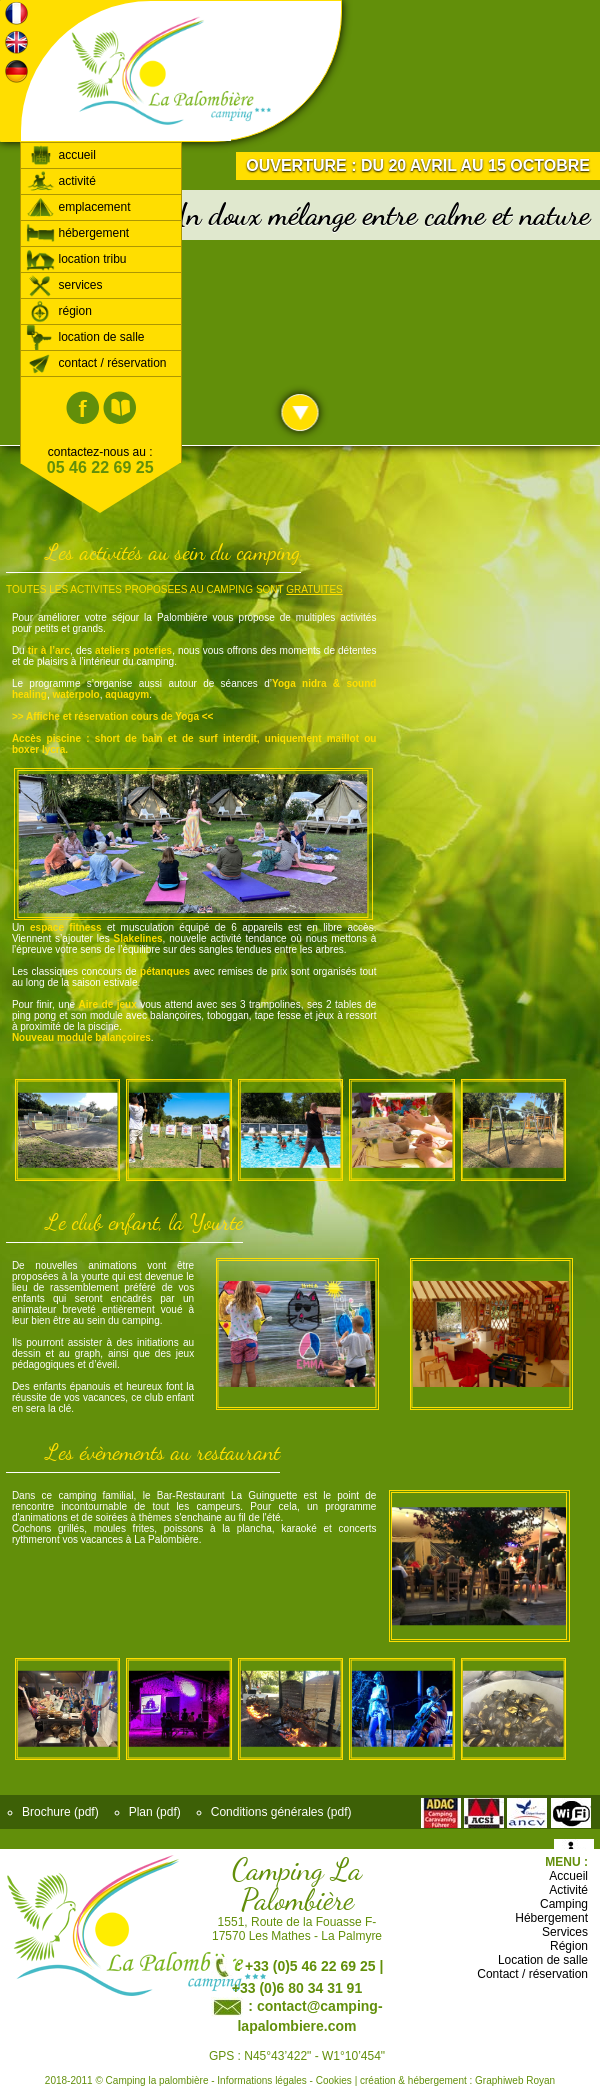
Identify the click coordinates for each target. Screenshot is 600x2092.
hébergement (77, 233)
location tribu (76, 259)
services (64, 285)
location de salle (85, 337)
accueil (61, 155)
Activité (568, 1890)
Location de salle (543, 1960)
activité (61, 181)
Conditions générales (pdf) (281, 1812)
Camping (564, 1904)
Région (569, 1946)
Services (565, 1932)
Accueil (568, 1876)
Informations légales (262, 2080)
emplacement (78, 207)
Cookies (334, 2080)
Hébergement (551, 1918)
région (59, 311)
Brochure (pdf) (60, 1812)
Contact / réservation (532, 1974)
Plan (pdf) (155, 1812)
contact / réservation (96, 363)
